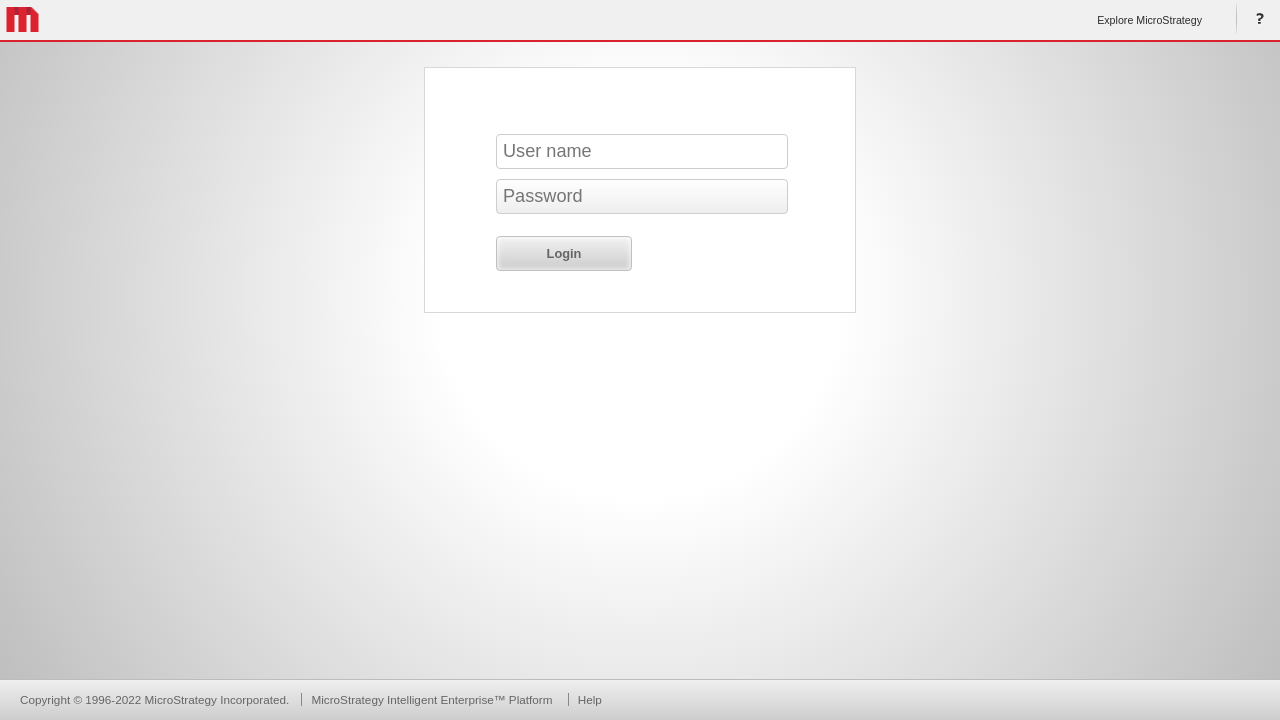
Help (1256, 20)
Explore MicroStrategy (1149, 20)
